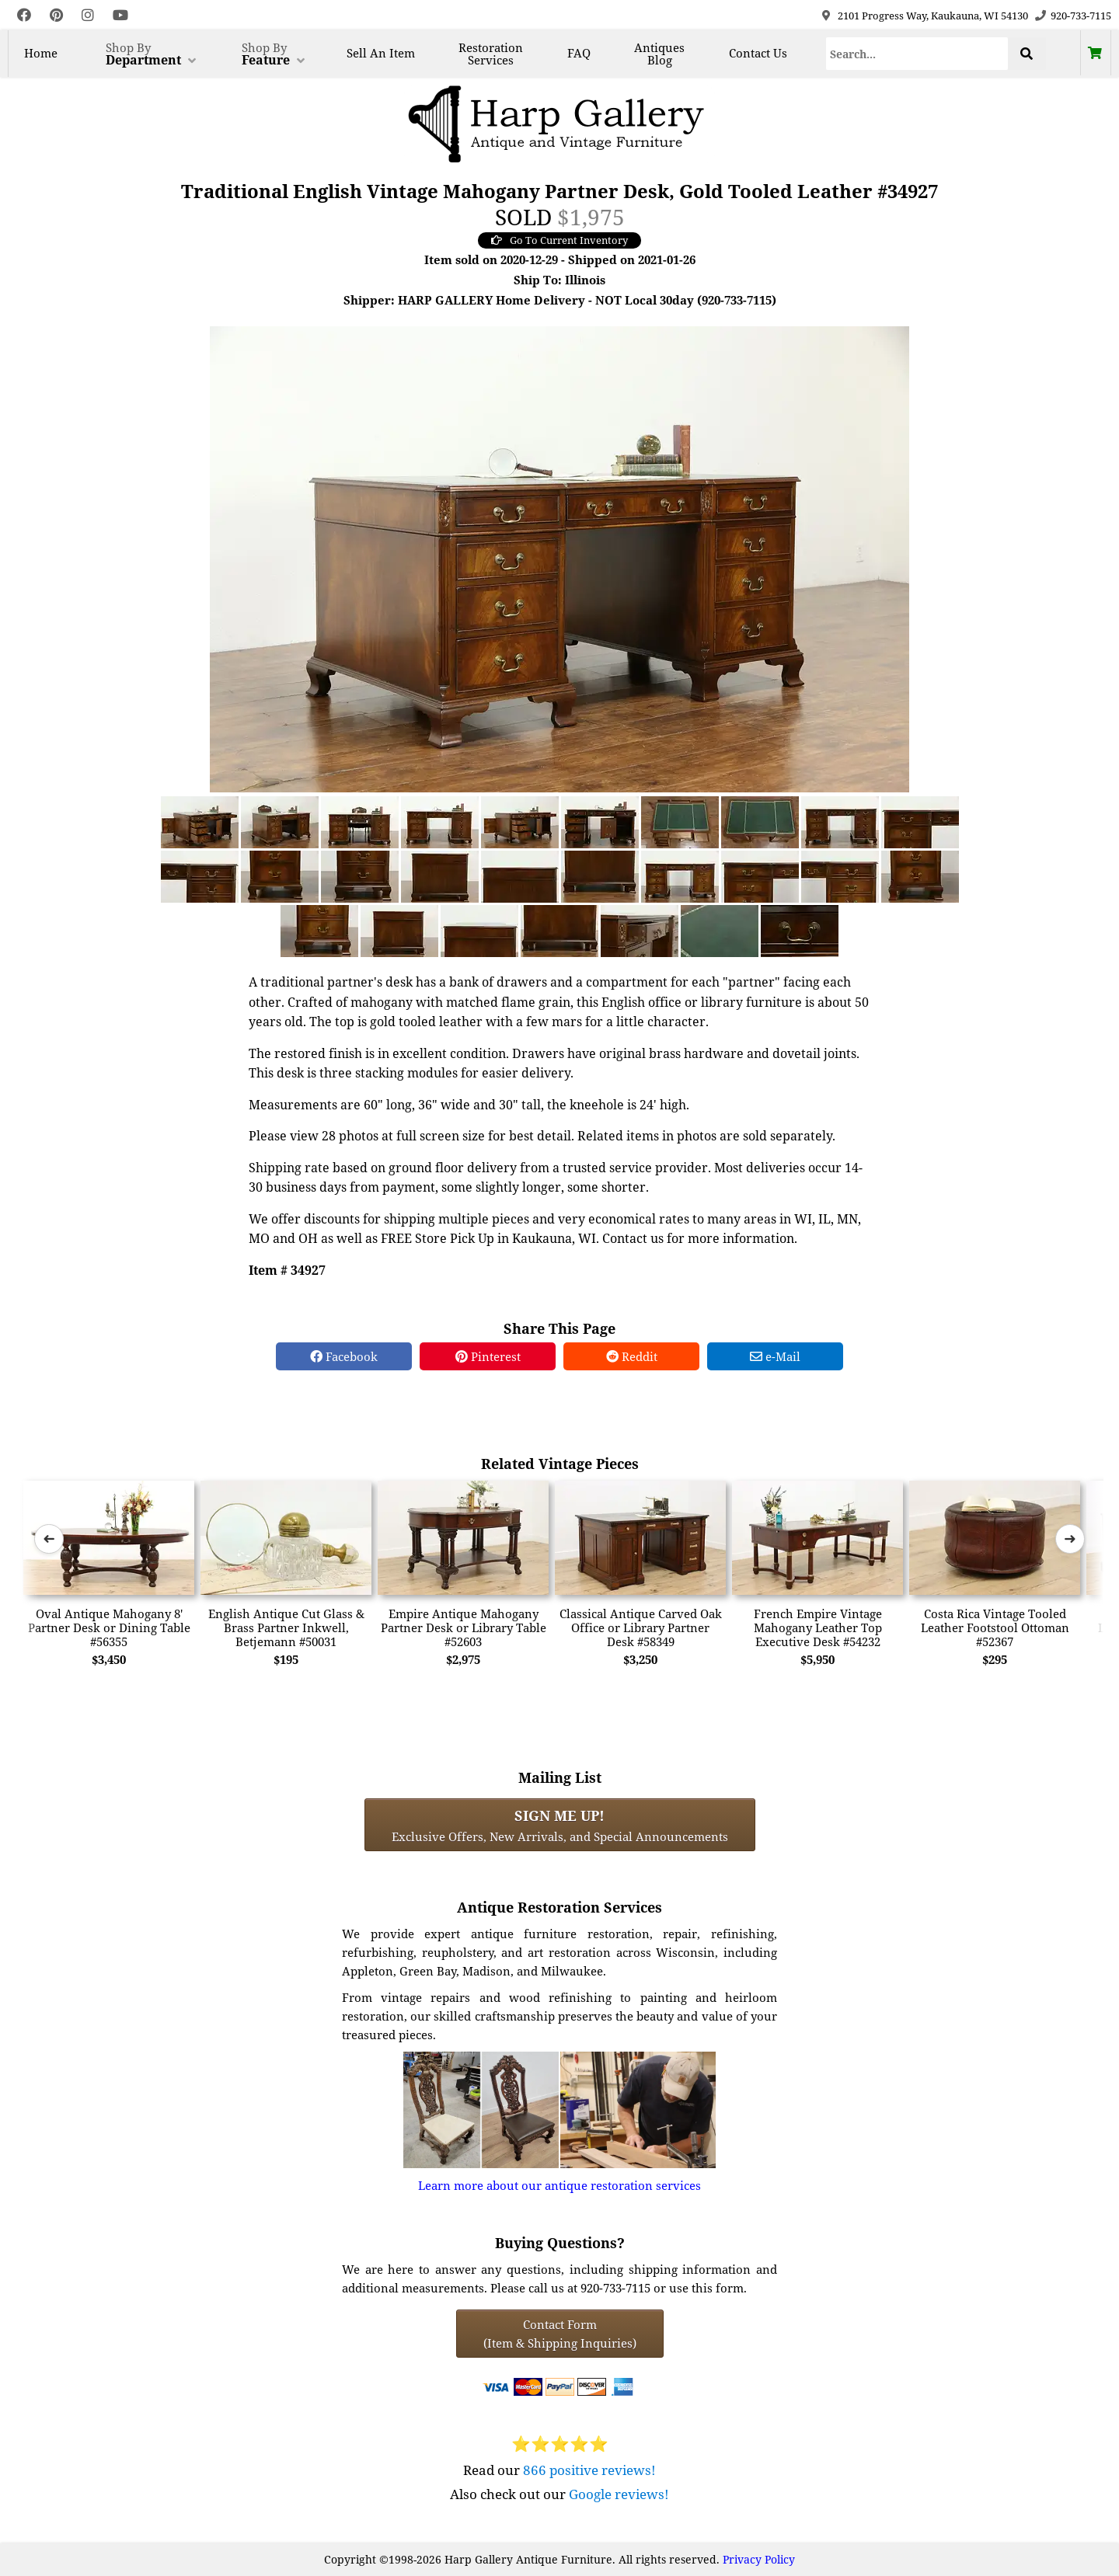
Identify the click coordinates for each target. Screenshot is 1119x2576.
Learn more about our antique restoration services (559, 2185)
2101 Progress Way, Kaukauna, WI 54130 (933, 16)
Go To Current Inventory (559, 240)
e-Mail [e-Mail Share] (775, 1356)
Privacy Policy (759, 2559)
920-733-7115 (1081, 16)
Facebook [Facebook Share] (344, 1356)
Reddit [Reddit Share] (631, 1356)
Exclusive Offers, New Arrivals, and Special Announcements (560, 1824)
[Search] (917, 53)
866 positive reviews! (589, 2470)
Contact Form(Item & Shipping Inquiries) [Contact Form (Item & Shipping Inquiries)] (559, 2334)
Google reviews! (619, 2494)
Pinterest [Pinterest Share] (488, 1356)
